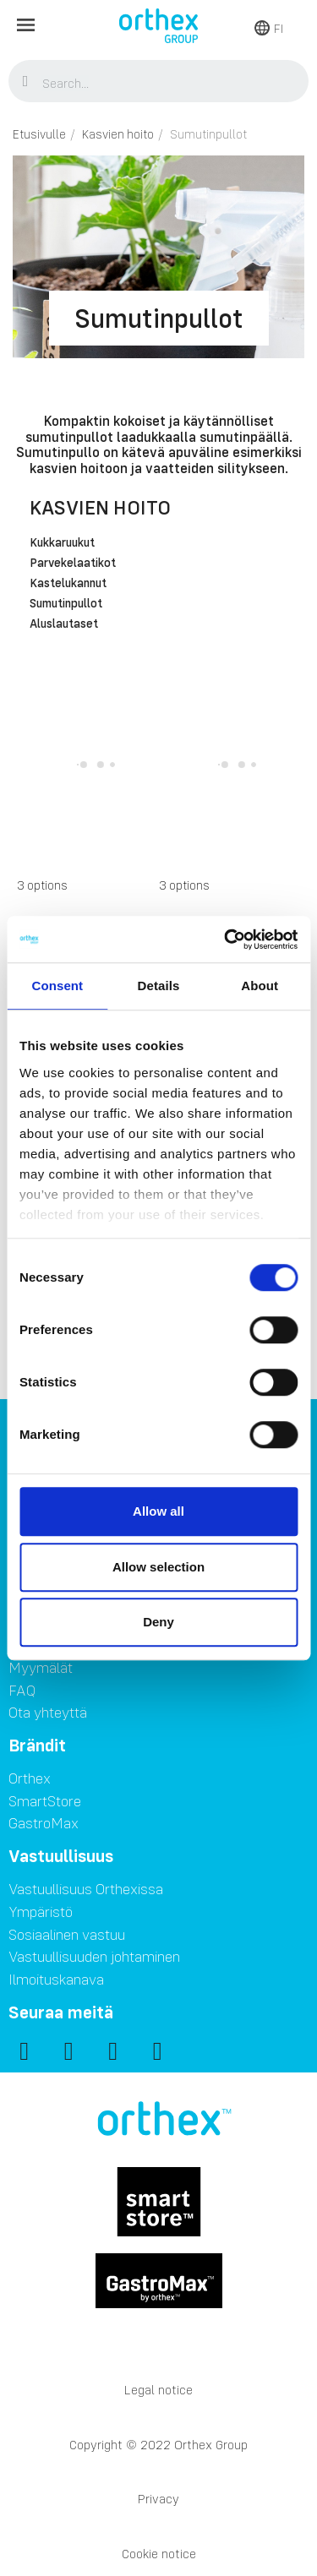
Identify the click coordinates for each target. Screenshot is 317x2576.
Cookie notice (159, 2554)
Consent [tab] (57, 985)
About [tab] (259, 985)
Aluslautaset (64, 624)
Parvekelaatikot (73, 563)
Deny (158, 1622)
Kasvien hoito (100, 507)
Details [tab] (159, 985)
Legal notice (158, 2390)
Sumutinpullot (66, 604)
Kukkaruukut (62, 543)
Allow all (158, 1511)
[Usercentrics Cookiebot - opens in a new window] (226, 939)
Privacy (158, 2499)
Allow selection (158, 1567)
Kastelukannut (68, 584)
